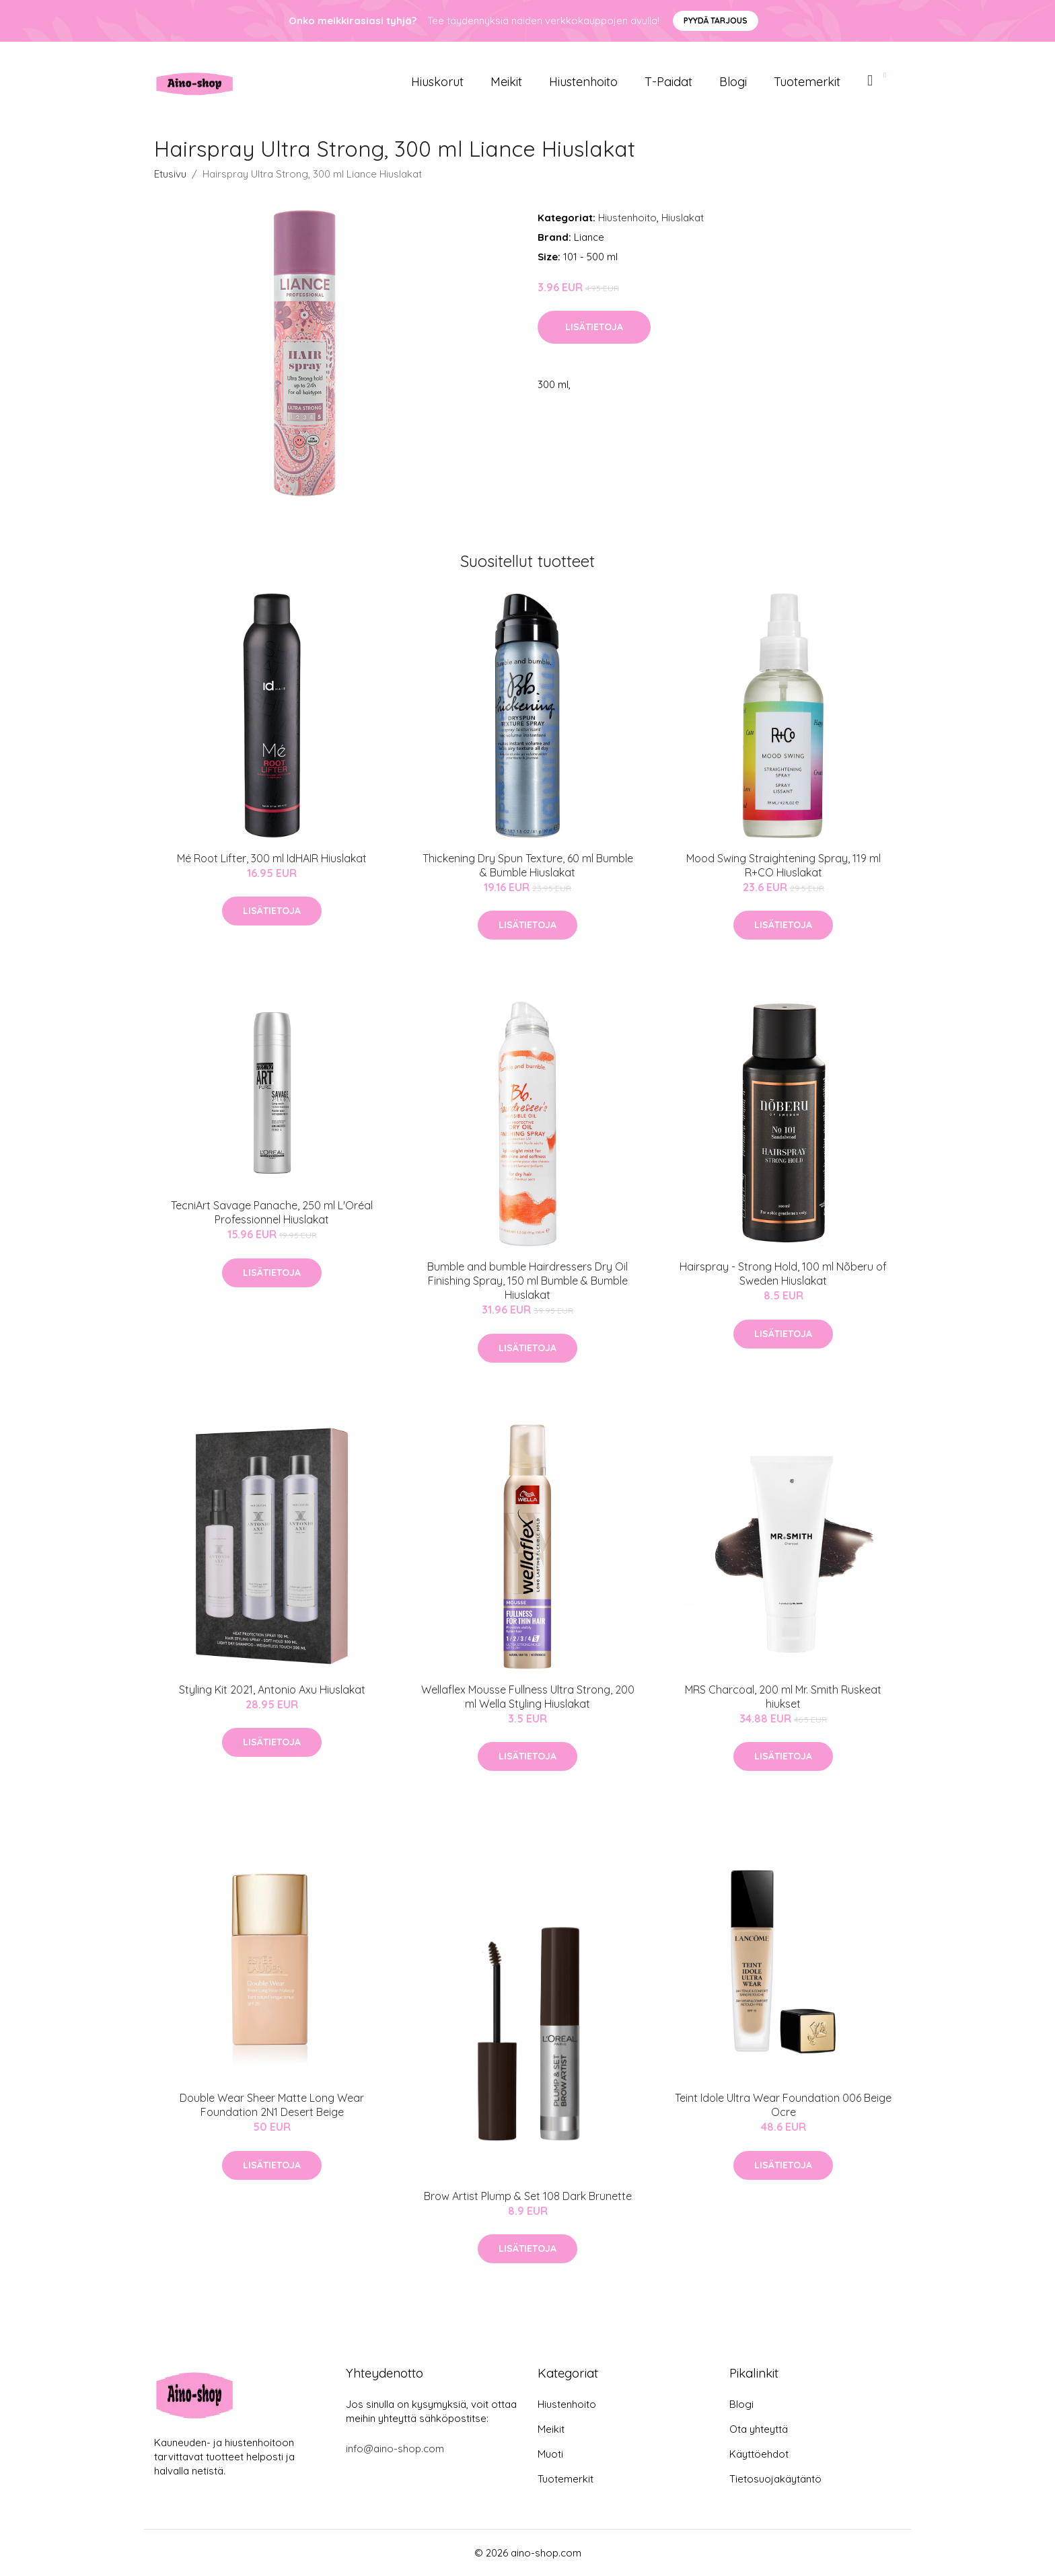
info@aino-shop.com (395, 2448)
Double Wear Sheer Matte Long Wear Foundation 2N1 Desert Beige (272, 2105)
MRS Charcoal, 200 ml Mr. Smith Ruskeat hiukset (783, 1696)
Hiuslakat (682, 217)
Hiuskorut (437, 81)
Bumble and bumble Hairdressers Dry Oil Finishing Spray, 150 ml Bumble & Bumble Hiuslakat (527, 1280)
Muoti (550, 2454)
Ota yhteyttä (758, 2429)
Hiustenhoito (583, 81)
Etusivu (170, 173)
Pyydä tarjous (716, 20)
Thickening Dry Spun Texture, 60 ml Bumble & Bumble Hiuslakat (528, 865)
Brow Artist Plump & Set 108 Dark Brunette (528, 2196)
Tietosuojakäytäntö (775, 2478)
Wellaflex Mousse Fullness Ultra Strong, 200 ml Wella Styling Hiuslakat (527, 1696)
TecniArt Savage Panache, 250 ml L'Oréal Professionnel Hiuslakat (272, 1212)
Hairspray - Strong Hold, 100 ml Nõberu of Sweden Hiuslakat (783, 1273)
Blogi (733, 81)
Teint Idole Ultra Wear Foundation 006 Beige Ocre (783, 2105)
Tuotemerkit (807, 81)
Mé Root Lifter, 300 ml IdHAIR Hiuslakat (272, 858)
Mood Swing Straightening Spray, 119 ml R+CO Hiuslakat (783, 865)
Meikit (506, 81)
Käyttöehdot (759, 2454)
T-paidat (668, 81)
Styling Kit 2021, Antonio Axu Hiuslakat (272, 1689)
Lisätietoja (594, 327)
